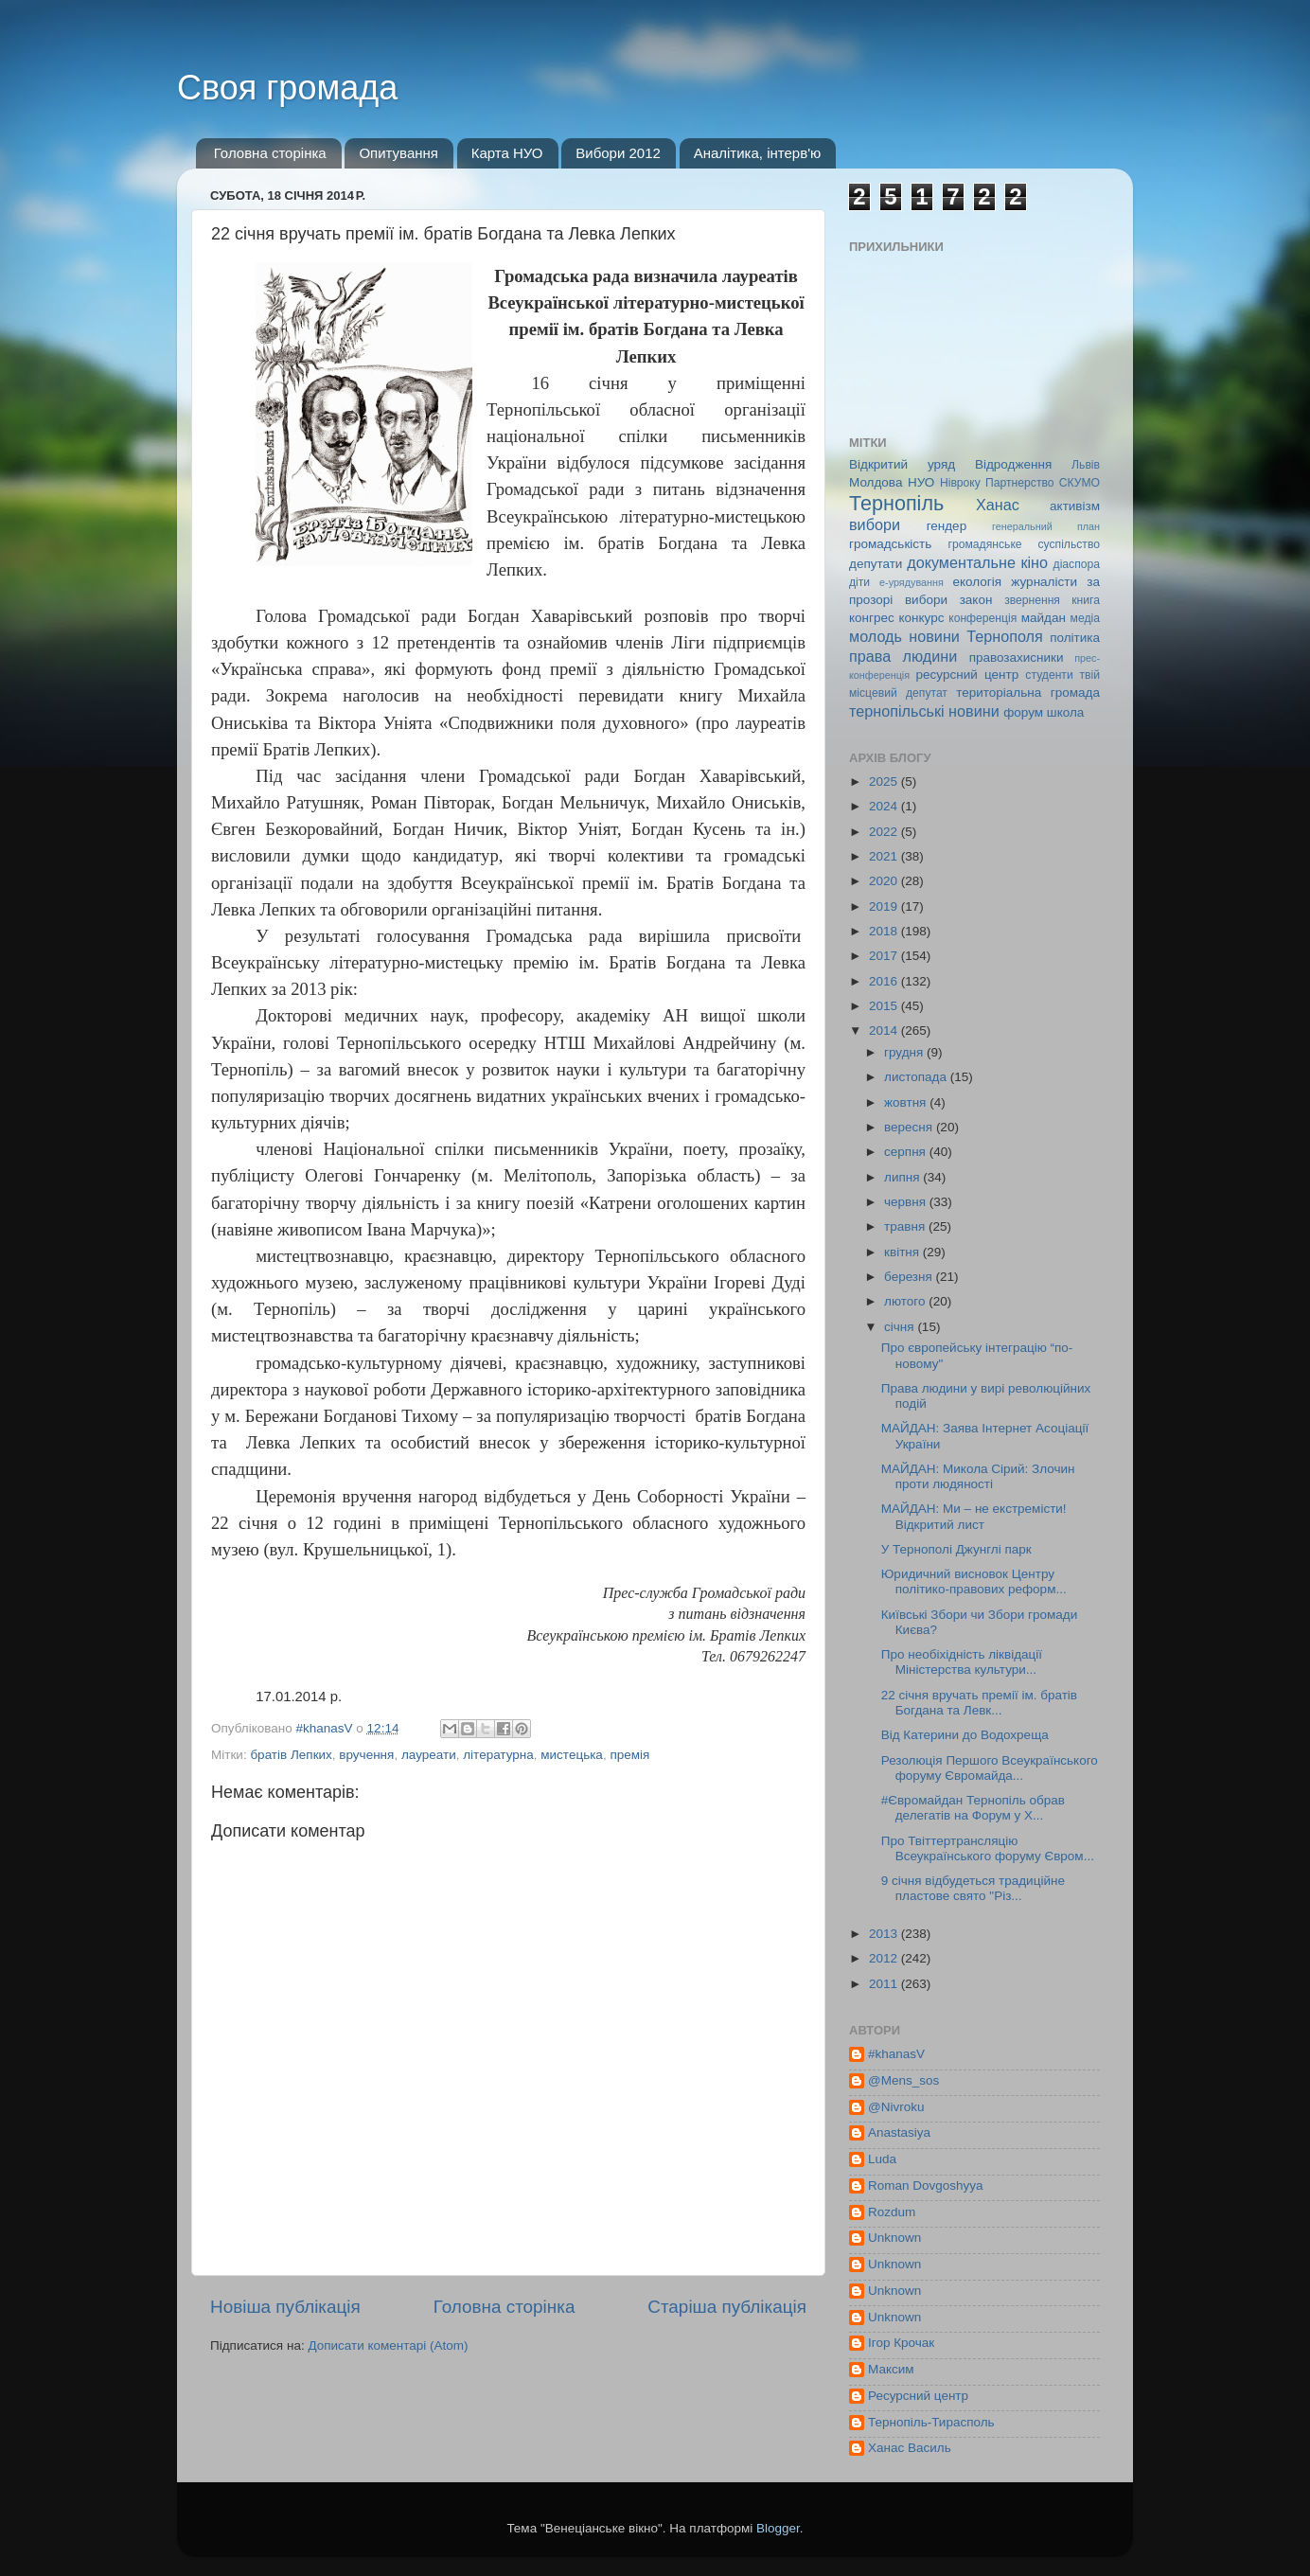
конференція (982, 618)
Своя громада (287, 87)
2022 (885, 832)
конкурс (921, 618)
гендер (946, 526)
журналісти (1044, 582)
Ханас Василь (909, 2448)
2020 (885, 881)
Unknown (894, 2237)
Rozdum (891, 2212)
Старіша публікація (726, 2307)
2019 (885, 906)
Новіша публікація (285, 2307)
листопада (917, 1077)
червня (906, 1202)
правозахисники (1016, 657)
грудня (905, 1052)
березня (910, 1277)
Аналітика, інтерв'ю (758, 153)
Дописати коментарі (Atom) (388, 2345)
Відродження (1013, 464)
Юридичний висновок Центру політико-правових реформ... (974, 1581)
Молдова (875, 482)
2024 (885, 806)
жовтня (906, 1102)
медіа (1085, 618)
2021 (885, 856)
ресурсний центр (967, 674)
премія (629, 1755)
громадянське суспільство (1024, 544)
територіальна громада (1028, 692)
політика (1075, 638)
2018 (885, 931)
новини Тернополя (975, 636)
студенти (1048, 675)
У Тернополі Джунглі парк (956, 1549)
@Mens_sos (903, 2080)
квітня (903, 1252)
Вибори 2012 (618, 153)
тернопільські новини (924, 711)
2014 (885, 1030)
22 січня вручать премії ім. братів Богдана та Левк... (979, 1702)
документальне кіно (977, 562)
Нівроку (960, 482)
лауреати (428, 1755)
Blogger (778, 2528)
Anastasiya (899, 2132)
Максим (891, 2369)
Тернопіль (896, 503)
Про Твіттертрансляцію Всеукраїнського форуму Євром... (987, 1848)
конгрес (871, 618)
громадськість (890, 544)
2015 (885, 1006)
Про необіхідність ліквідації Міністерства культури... (961, 1662)
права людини (903, 656)
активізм (1075, 506)
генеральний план (1046, 526)
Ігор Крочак (901, 2343)
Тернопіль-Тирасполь (931, 2422)
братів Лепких (290, 1755)
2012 (885, 1958)
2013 (885, 1934)
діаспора (1076, 564)
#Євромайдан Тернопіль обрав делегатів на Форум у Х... (973, 1807)
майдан (1043, 618)
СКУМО (1079, 482)
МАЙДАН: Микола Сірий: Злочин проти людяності (978, 1476)
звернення (1032, 600)
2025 (885, 781)
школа (1066, 712)
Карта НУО (507, 153)
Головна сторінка (270, 153)
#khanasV (896, 2054)
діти (859, 582)
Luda (882, 2159)
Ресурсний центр (918, 2396)
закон (976, 600)
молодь (875, 636)
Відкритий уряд (902, 464)
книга (1085, 600)
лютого (906, 1301)
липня (903, 1177)
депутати (875, 564)
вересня (910, 1127)
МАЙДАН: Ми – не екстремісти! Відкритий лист (974, 1516)
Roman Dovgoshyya (925, 2185)
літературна (498, 1755)
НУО (921, 482)
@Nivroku (896, 2107)
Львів (1085, 464)
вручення (366, 1755)
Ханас (997, 504)
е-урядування (911, 582)
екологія (976, 582)
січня (900, 1327)
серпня (906, 1152)
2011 (885, 1984)
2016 (885, 981)
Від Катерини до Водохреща (965, 1735)
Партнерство (1019, 482)
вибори (874, 524)
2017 (885, 956)
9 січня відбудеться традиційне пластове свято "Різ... (973, 1888)
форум (1023, 712)
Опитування (398, 153)
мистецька (571, 1755)
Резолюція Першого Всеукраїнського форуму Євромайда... (989, 1768)
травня (906, 1226)
